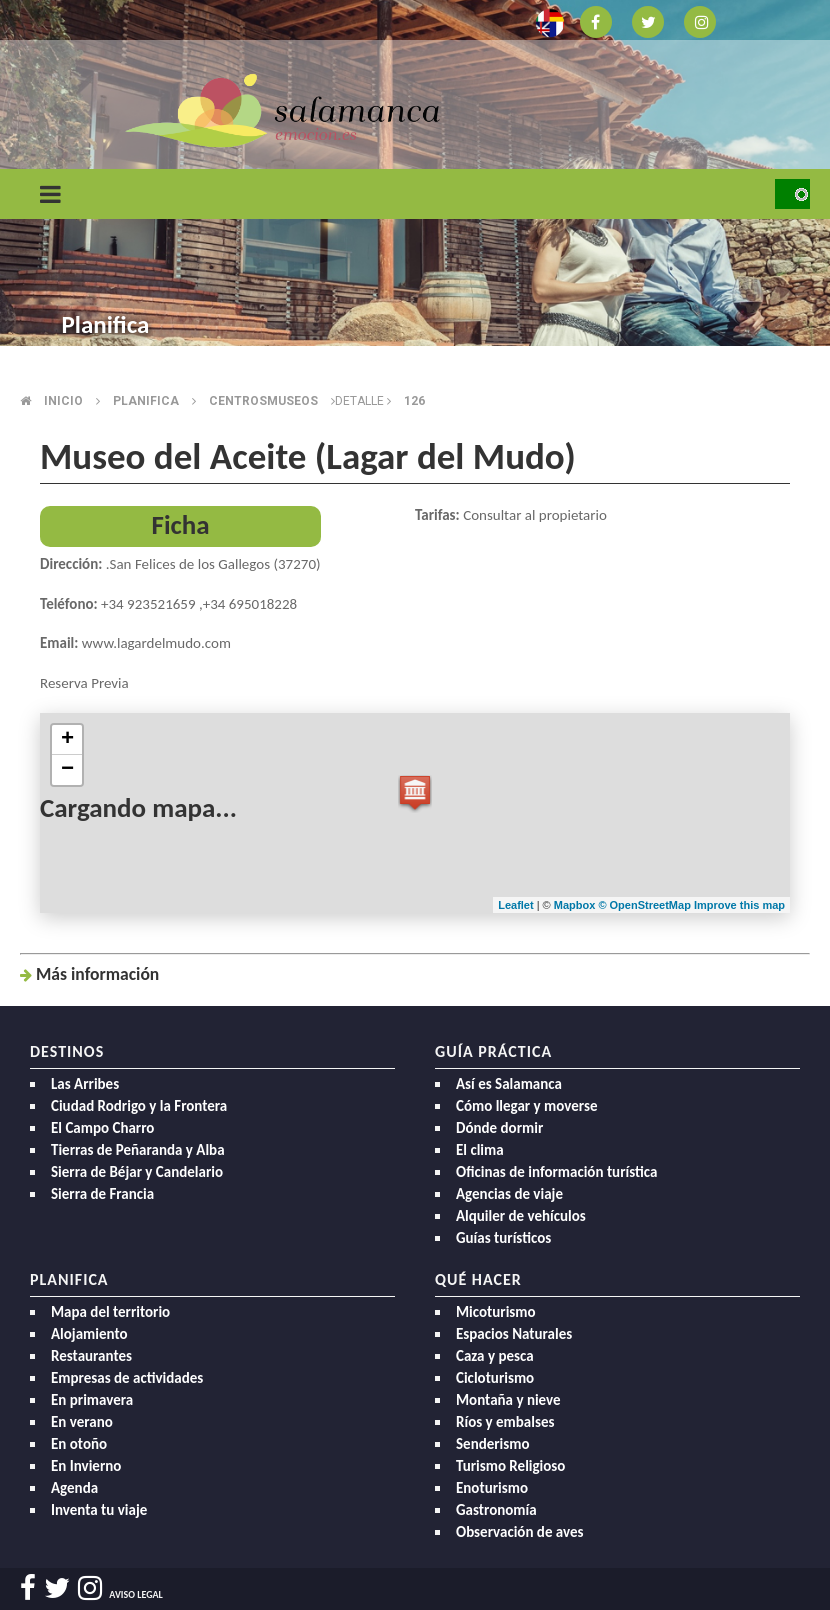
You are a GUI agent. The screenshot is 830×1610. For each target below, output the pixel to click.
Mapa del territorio (110, 1312)
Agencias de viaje (509, 1194)
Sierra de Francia (102, 1194)
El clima (480, 1150)
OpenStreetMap (652, 905)
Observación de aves (520, 1532)
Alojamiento (89, 1334)
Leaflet (515, 905)
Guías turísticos (503, 1238)
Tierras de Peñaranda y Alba (138, 1150)
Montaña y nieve (508, 1400)
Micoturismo (496, 1312)
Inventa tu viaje (99, 1510)
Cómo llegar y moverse (526, 1106)
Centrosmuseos (263, 401)
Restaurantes (91, 1356)
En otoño (79, 1444)
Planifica (146, 401)
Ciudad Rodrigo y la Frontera (139, 1106)
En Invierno (86, 1466)
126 (414, 401)
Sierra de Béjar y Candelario (137, 1172)
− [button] (67, 770)
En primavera (92, 1400)
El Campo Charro (102, 1128)
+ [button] (67, 740)
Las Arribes (85, 1084)
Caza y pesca (495, 1356)
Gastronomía (496, 1510)
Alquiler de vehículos (521, 1216)
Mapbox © (582, 905)
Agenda (74, 1488)
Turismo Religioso (510, 1466)
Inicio (63, 401)
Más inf (97, 974)
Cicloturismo (495, 1378)
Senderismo (493, 1444)
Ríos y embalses (505, 1422)
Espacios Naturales (514, 1334)
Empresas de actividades (127, 1378)
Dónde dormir (499, 1128)
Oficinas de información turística (556, 1172)
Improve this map (739, 905)
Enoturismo (492, 1488)
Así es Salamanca (509, 1084)
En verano (82, 1422)
